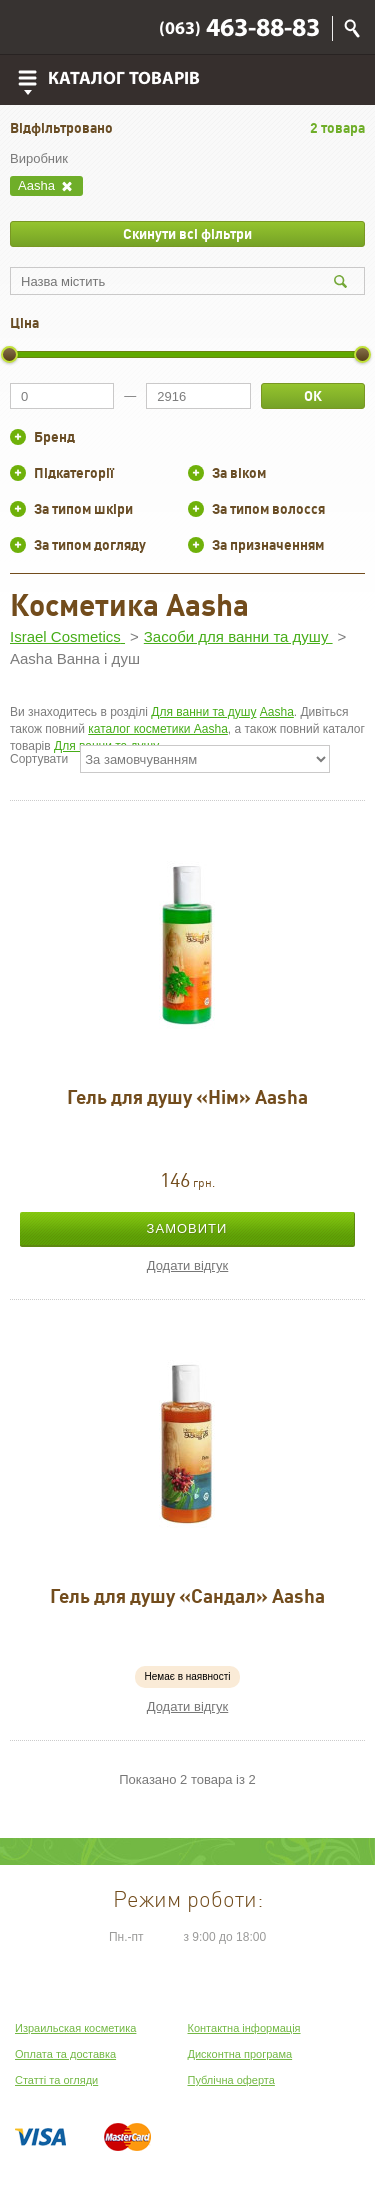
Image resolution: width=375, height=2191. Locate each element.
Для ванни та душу (203, 712)
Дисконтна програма (240, 2054)
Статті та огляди (56, 2080)
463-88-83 (239, 29)
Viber (31, 28)
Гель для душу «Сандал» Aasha (187, 1596)
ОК (313, 396)
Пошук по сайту (352, 28)
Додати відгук (188, 1265)
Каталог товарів (124, 79)
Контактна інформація (244, 2028)
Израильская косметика (75, 2028)
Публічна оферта (231, 2080)
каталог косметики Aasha (158, 729)
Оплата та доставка (65, 2054)
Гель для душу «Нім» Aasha (187, 1097)
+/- (18, 437)
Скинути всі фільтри (187, 234)
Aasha (277, 712)
